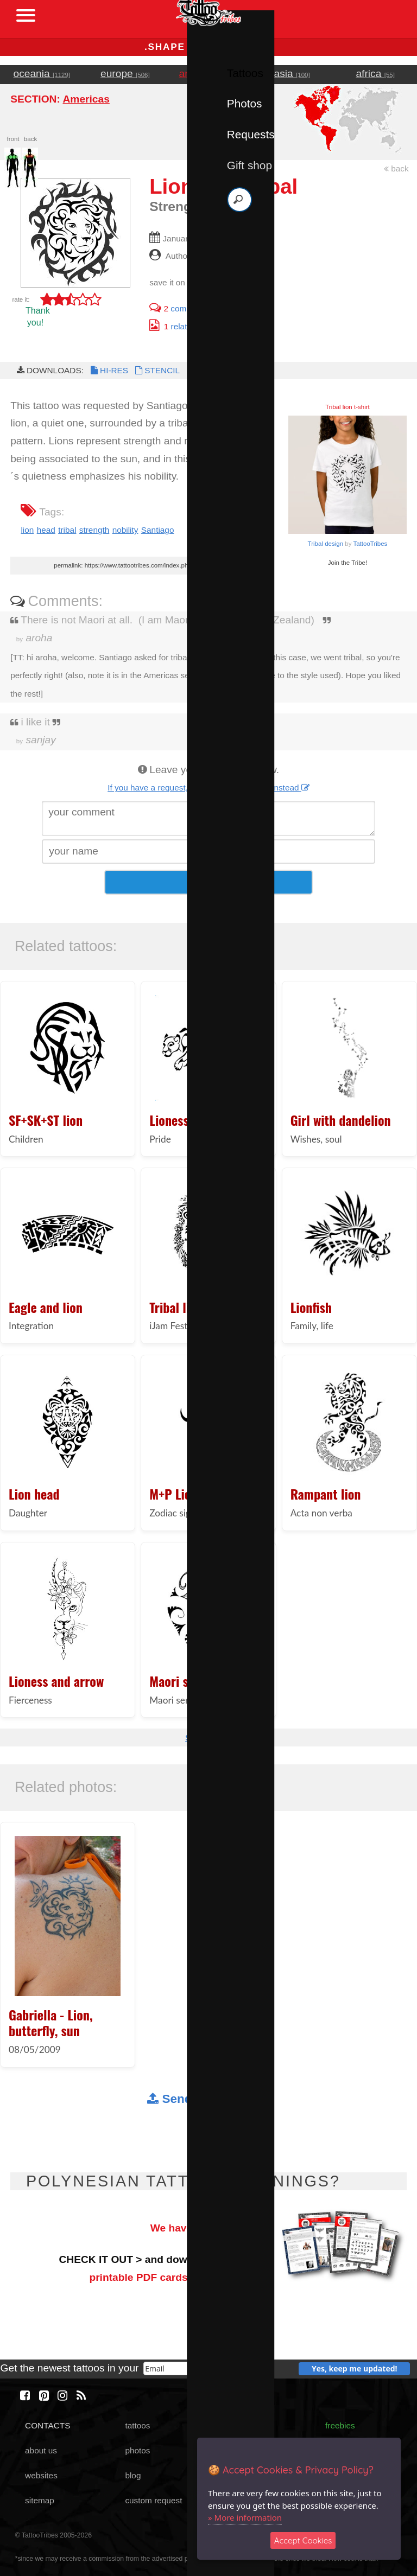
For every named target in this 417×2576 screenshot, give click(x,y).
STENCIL (156, 370)
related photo (184, 326)
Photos (244, 103)
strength (94, 529)
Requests (251, 134)
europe (125, 73)
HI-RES (109, 370)
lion (27, 529)
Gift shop (249, 165)
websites (41, 2475)
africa (375, 73)
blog (133, 2475)
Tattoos (245, 73)
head (46, 529)
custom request (153, 2500)
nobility (125, 529)
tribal (67, 529)
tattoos (137, 2425)
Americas (85, 99)
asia (292, 73)
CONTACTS (47, 2425)
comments (179, 308)
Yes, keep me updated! (354, 2368)
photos (137, 2450)
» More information (245, 2517)
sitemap (39, 2500)
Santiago (157, 529)
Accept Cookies (303, 2540)
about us (41, 2450)
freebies (340, 2425)
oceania (42, 73)
